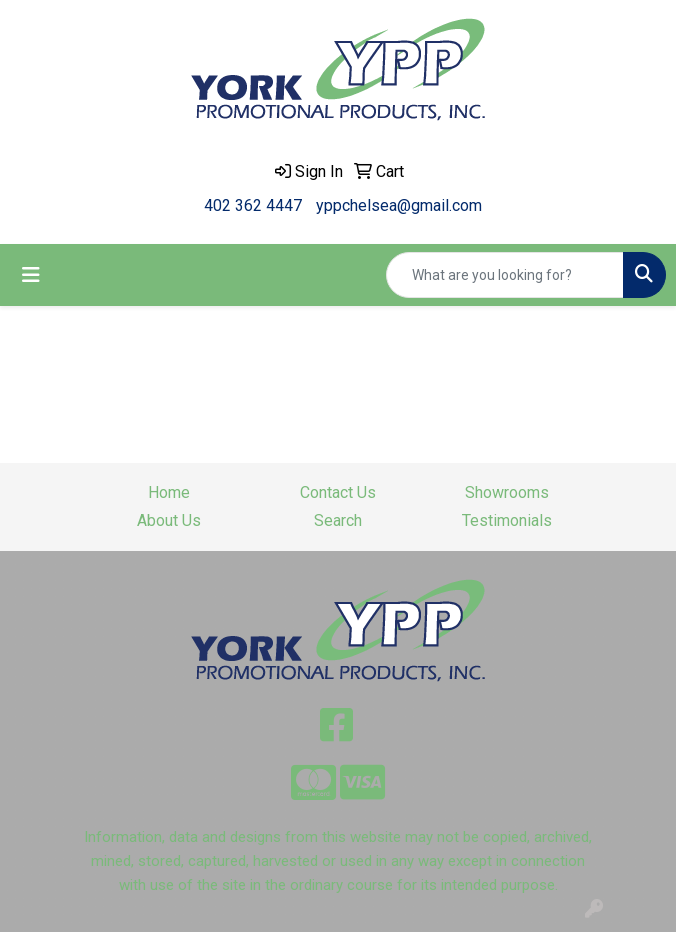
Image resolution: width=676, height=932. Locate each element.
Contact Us (338, 492)
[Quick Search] (505, 275)
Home (169, 492)
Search (338, 520)
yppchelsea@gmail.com (399, 205)
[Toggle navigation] (31, 275)
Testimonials (507, 520)
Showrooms (507, 492)
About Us (169, 520)
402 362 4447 (253, 205)
